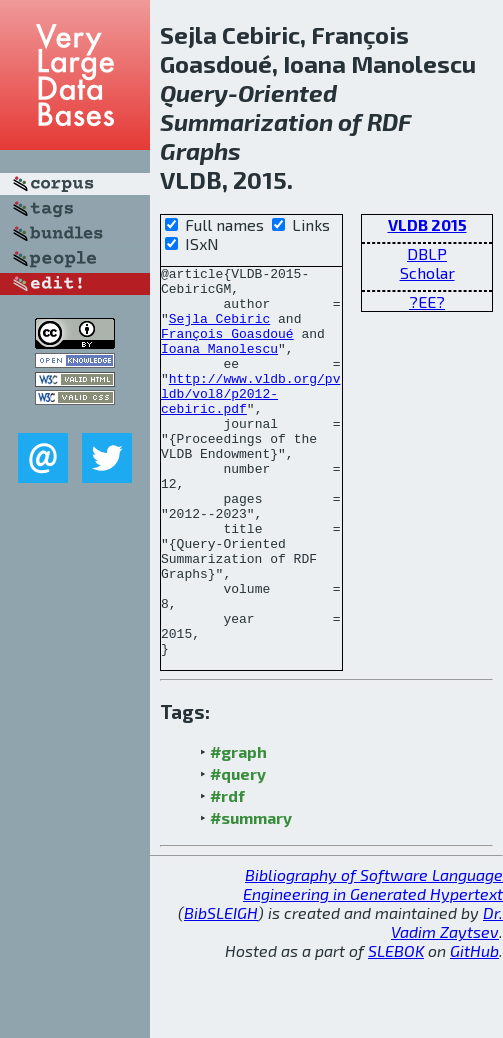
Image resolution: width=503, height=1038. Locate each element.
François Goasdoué (227, 348)
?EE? (427, 301)
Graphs (200, 150)
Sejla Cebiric (219, 330)
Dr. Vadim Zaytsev (447, 1000)
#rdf (227, 873)
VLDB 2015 (427, 224)
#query (238, 851)
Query (194, 92)
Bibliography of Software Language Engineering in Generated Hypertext (373, 962)
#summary (251, 895)
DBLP (427, 253)
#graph (238, 829)
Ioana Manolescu (219, 366)
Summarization (246, 121)
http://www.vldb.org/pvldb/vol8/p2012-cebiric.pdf (250, 420)
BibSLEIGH (221, 990)
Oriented (287, 92)
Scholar (427, 272)
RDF (389, 121)
